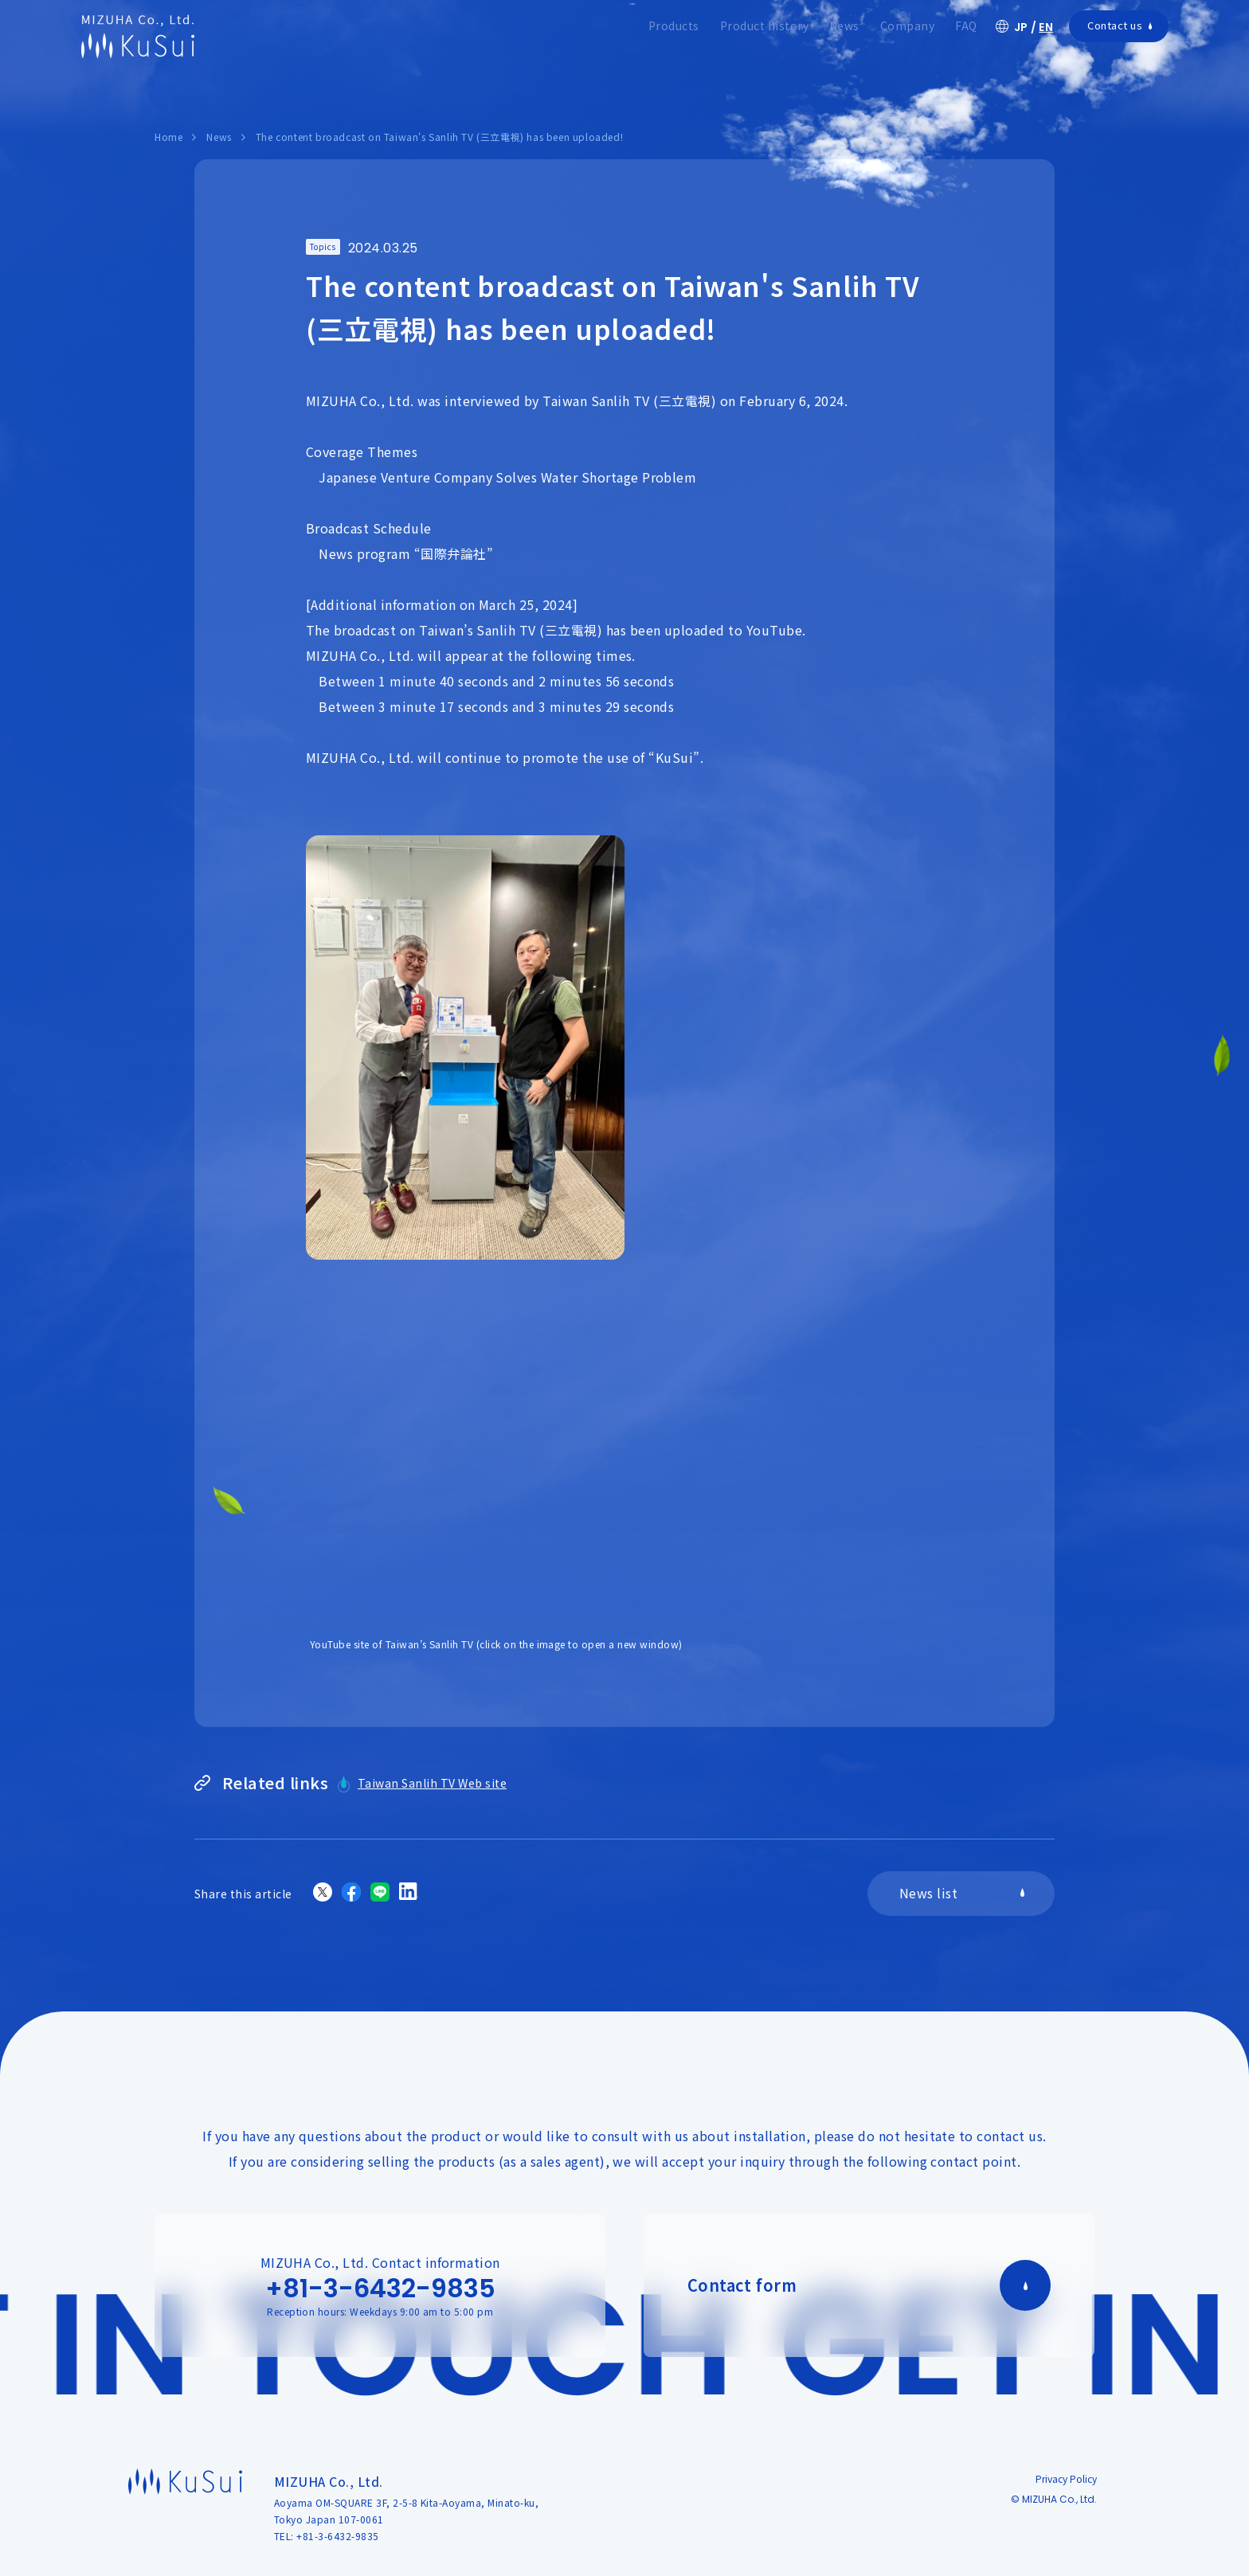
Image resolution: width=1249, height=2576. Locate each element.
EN (1046, 27)
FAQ (966, 25)
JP (1021, 27)
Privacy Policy (1066, 2478)
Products (673, 25)
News (844, 25)
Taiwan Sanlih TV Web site (432, 1783)
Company (907, 25)
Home (168, 136)
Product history (764, 25)
